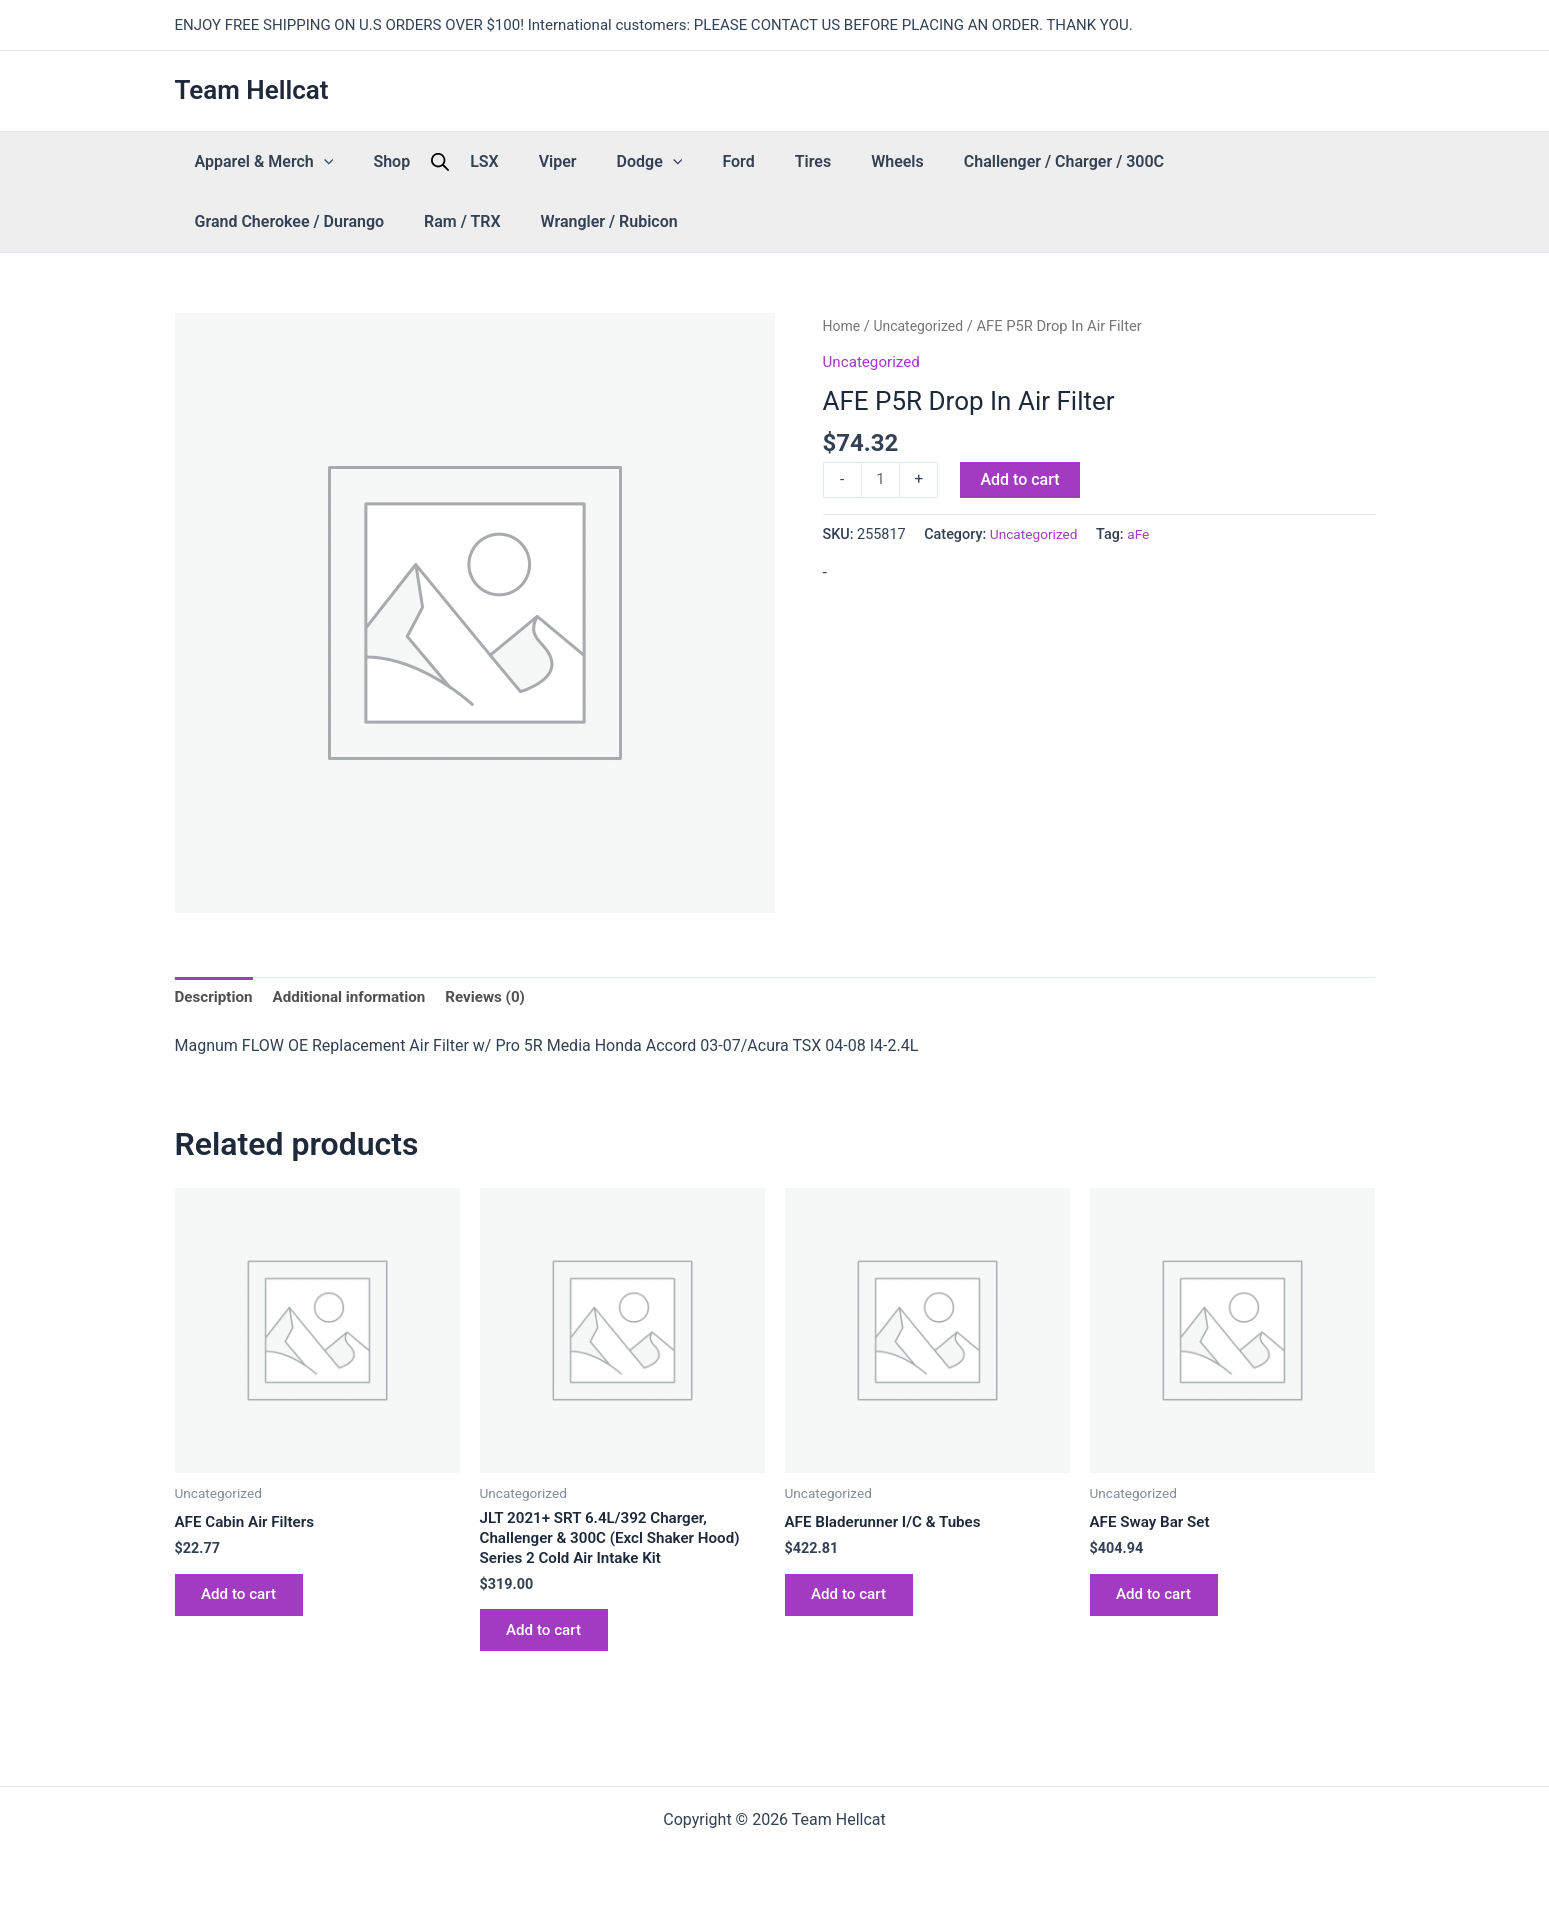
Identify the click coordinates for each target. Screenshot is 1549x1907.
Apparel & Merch (254, 162)
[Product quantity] (882, 480)
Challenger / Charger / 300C (894, 161)
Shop (361, 161)
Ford (628, 161)
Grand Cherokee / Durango (1109, 161)
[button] (314, 162)
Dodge (560, 162)
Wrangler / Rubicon (253, 221)
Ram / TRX (1262, 161)
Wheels (747, 161)
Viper (488, 161)
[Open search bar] (400, 162)
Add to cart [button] (244, 1600)
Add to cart (1022, 478)
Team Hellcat (252, 90)
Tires (683, 161)
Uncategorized (922, 326)
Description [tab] (216, 997)
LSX (434, 161)
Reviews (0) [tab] (500, 997)
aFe (1143, 536)
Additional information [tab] (357, 997)
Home (843, 326)
